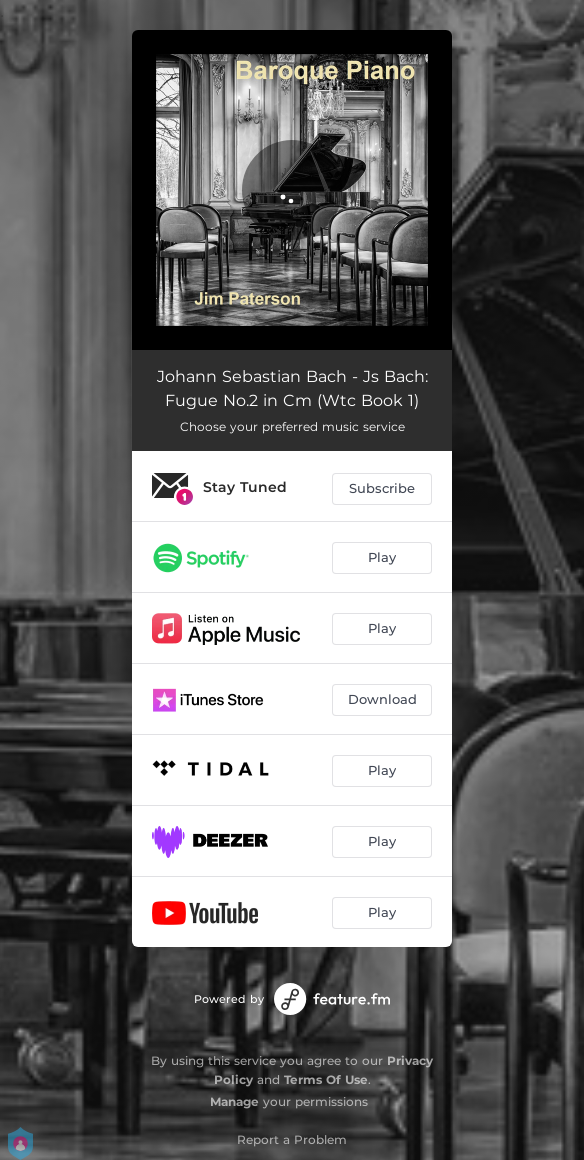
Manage (234, 1101)
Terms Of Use (326, 1079)
